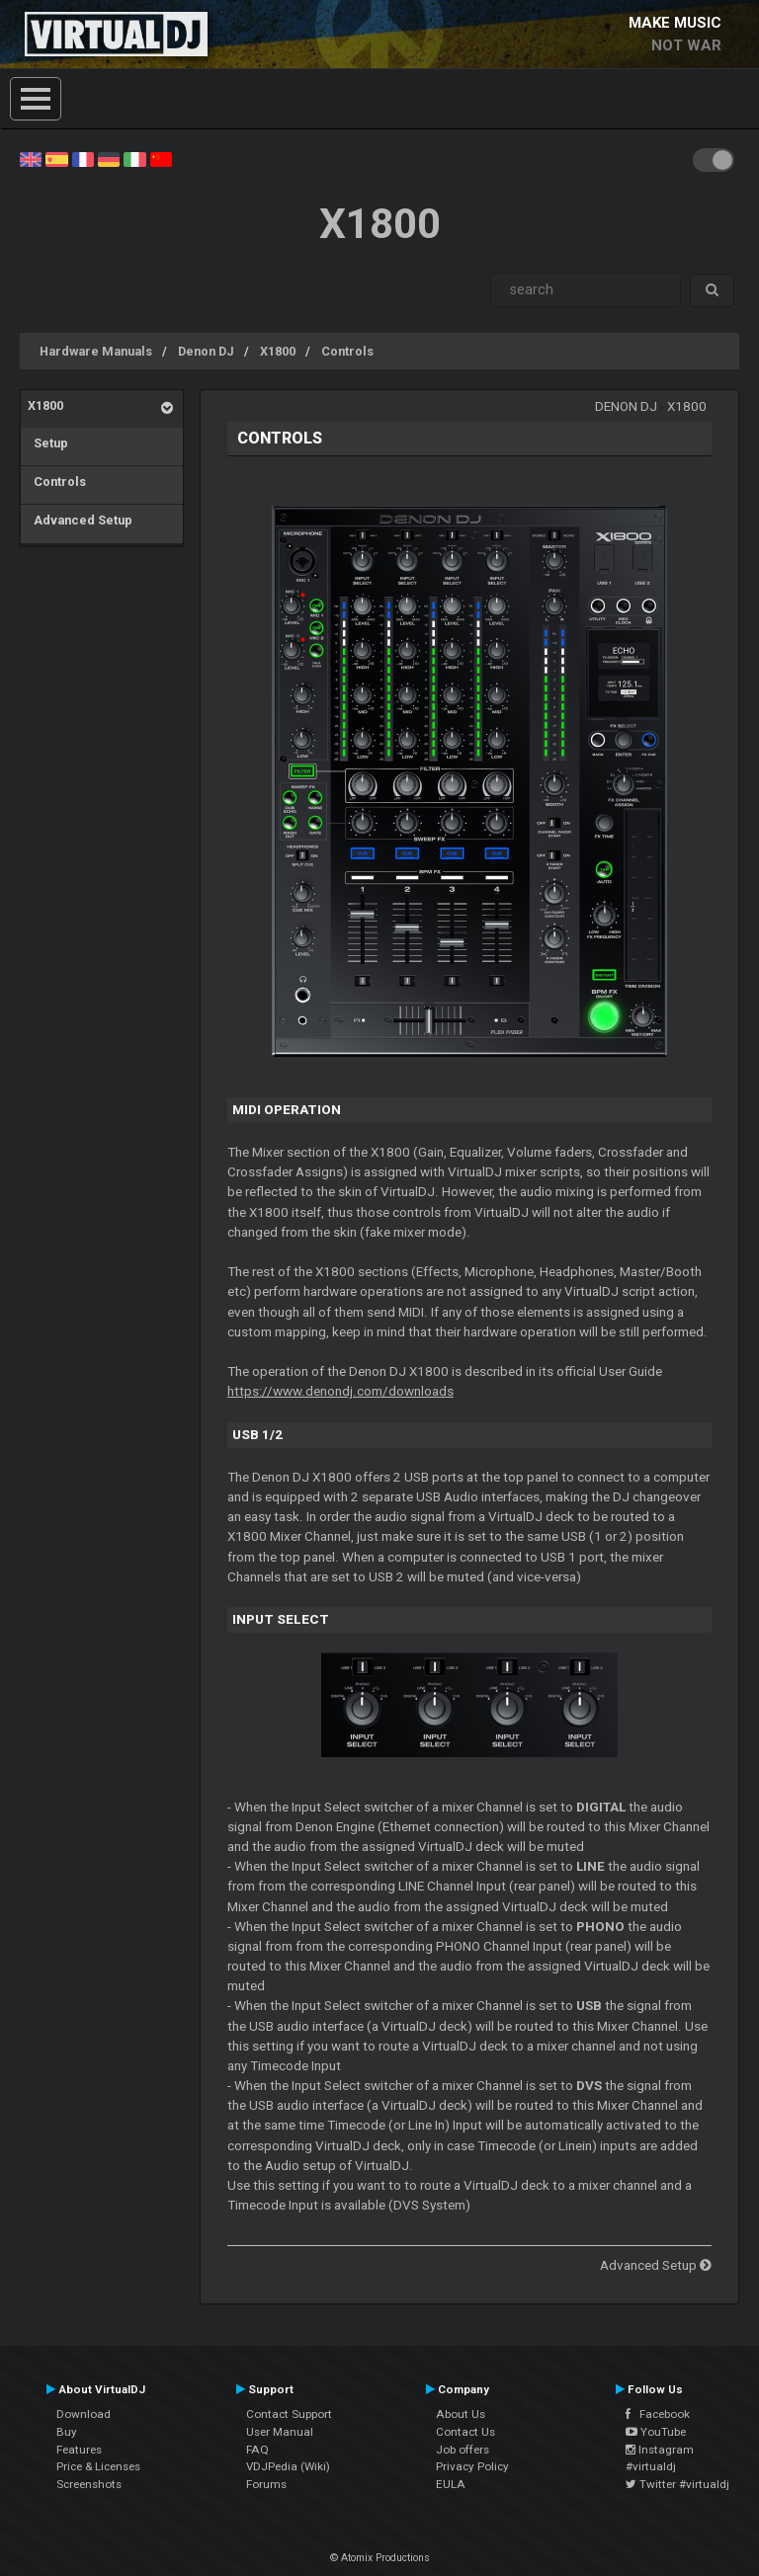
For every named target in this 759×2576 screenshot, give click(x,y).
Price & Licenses (98, 2466)
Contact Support (289, 2414)
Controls (347, 351)
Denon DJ (206, 351)
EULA (450, 2484)
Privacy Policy (472, 2466)
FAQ (257, 2449)
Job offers (462, 2449)
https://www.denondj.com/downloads (340, 1391)
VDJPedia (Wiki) (288, 2466)
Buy (66, 2432)
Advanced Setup (80, 520)
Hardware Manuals (96, 351)
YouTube (656, 2432)
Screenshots (89, 2484)
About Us (460, 2414)
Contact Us (465, 2432)
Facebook (658, 2414)
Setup (48, 443)
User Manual (279, 2432)
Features (79, 2449)
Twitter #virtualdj (677, 2484)
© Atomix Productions (380, 2557)
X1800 (277, 351)
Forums (266, 2484)
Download (83, 2414)
